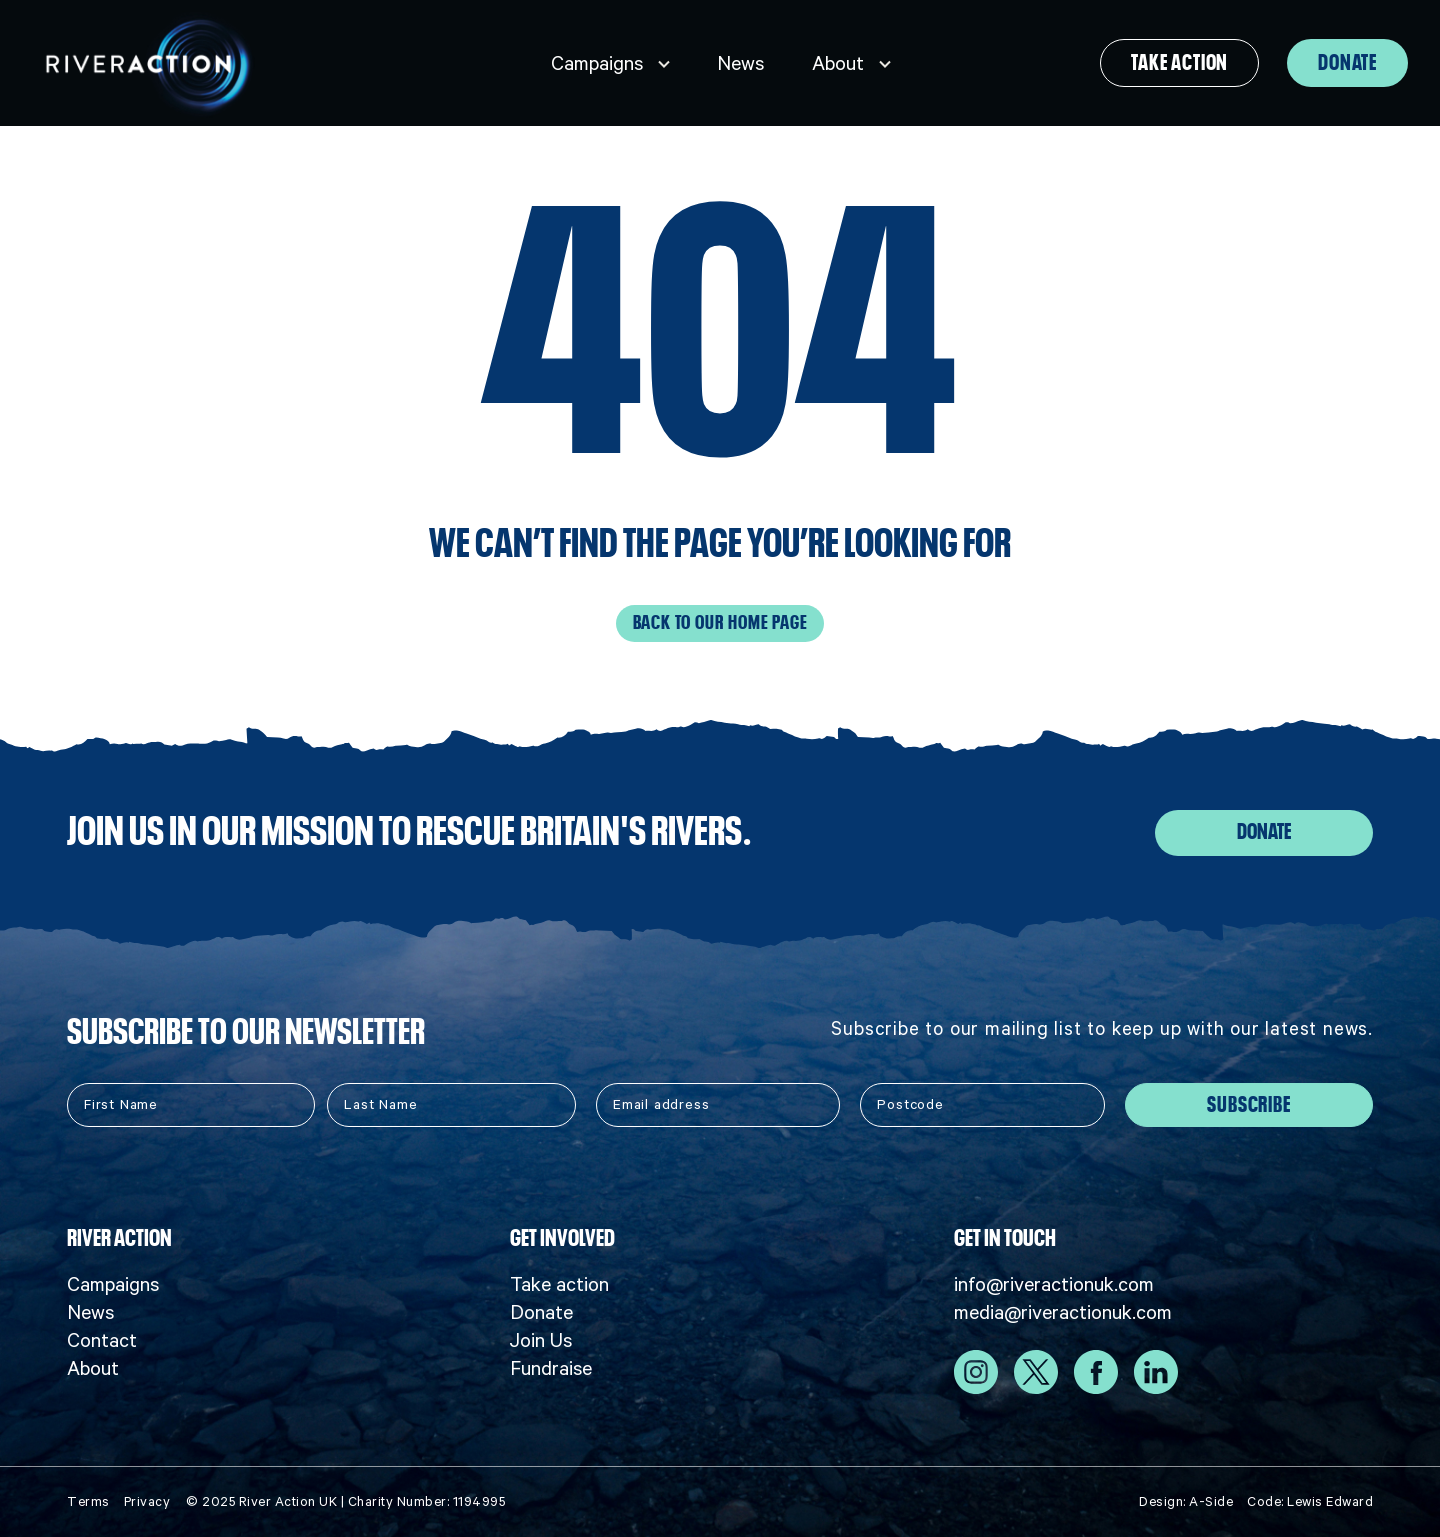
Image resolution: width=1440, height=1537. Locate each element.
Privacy (147, 1501)
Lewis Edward (1330, 1501)
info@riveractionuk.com (1054, 1284)
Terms (88, 1501)
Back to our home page (720, 623)
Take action (1179, 63)
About (838, 63)
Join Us (541, 1340)
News (740, 63)
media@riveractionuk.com (1063, 1312)
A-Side (1211, 1501)
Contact (102, 1340)
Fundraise (551, 1368)
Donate (1347, 63)
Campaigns (597, 63)
